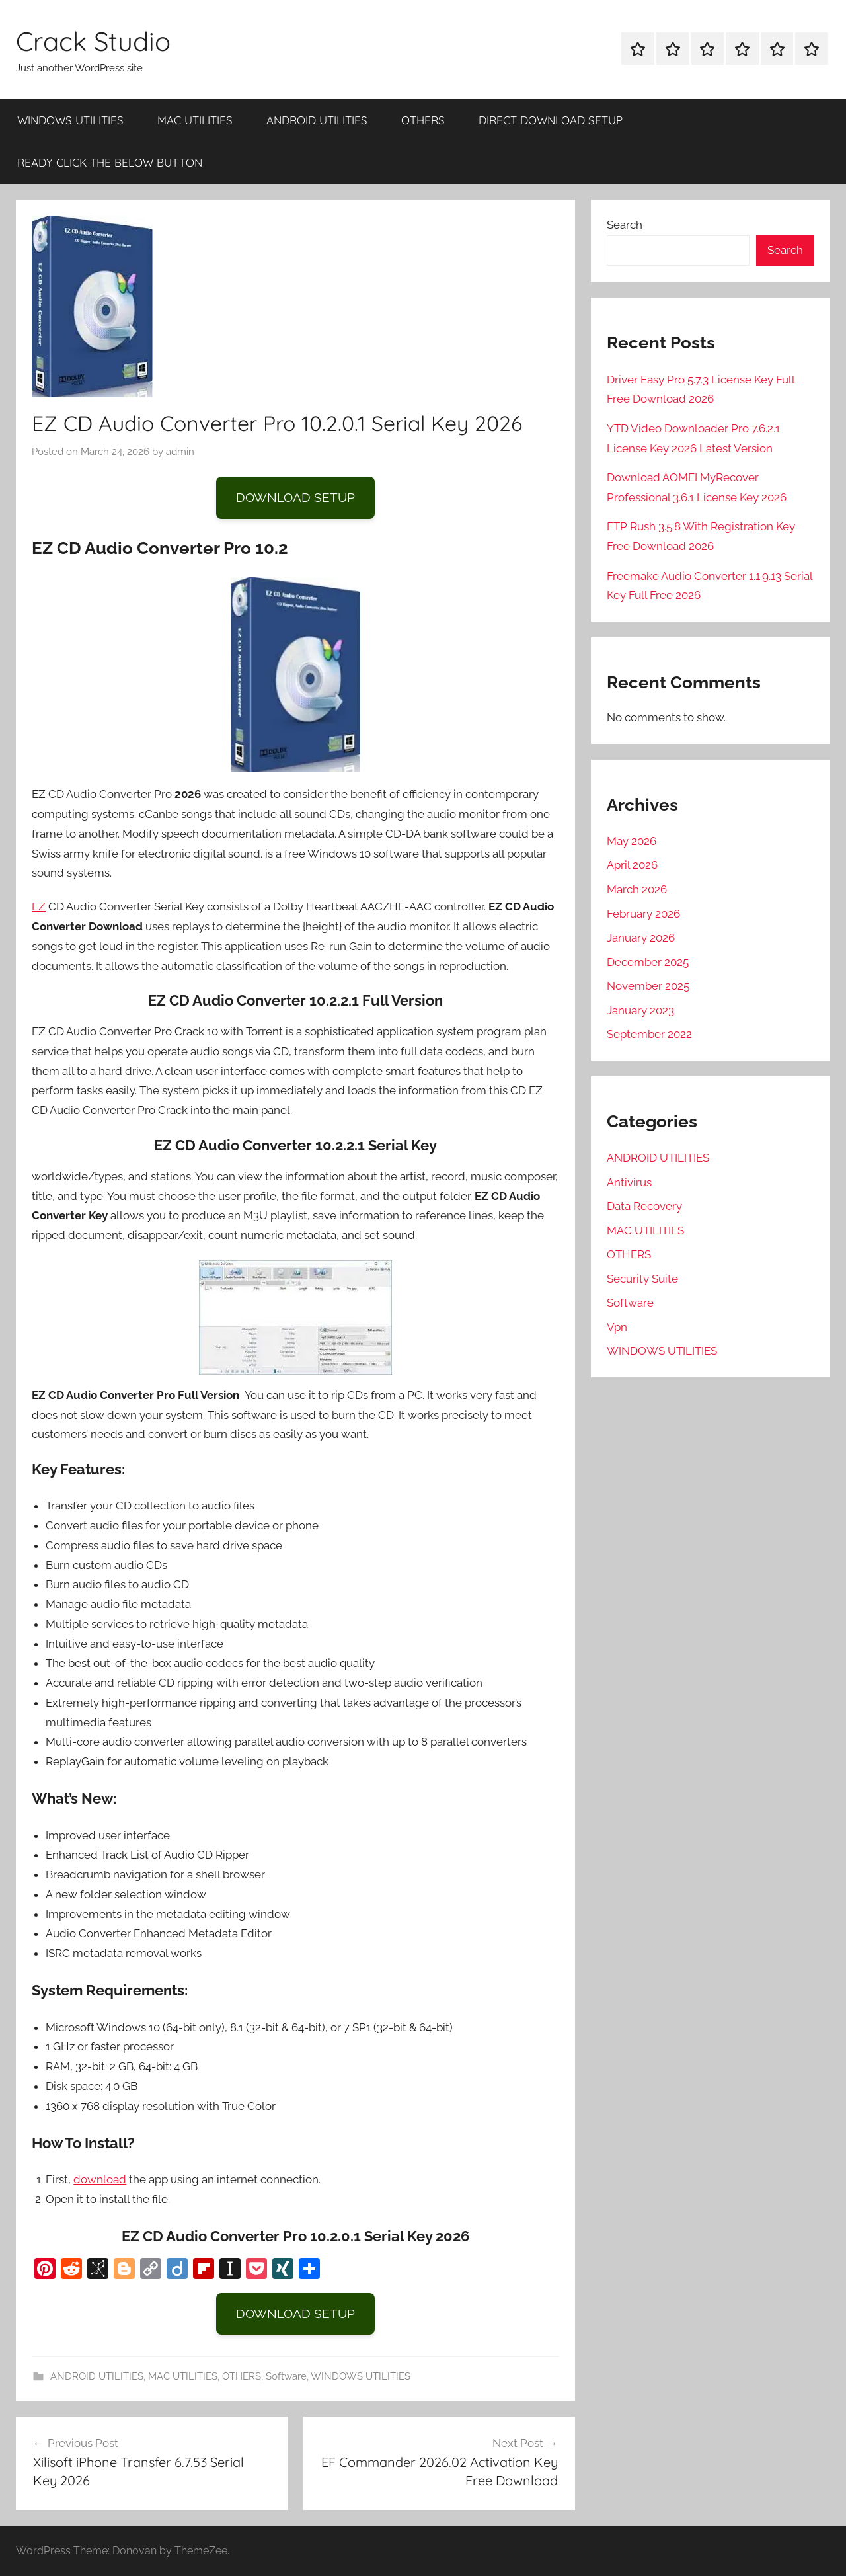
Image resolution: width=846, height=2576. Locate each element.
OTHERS (423, 120)
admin (180, 452)
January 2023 (640, 1010)
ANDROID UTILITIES (316, 120)
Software (286, 2376)
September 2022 (649, 1034)
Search (624, 224)
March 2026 (637, 889)
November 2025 (648, 985)
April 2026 (632, 864)
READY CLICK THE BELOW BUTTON (109, 162)
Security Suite (642, 1278)
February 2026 (643, 913)
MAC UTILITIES (195, 120)
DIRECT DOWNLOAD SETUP (551, 120)
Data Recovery (644, 1206)
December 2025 (648, 962)
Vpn (617, 1327)
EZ (39, 906)
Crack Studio (93, 41)
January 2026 (641, 937)
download (99, 2179)
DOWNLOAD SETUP (295, 497)
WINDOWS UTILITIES (70, 120)
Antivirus (629, 1182)
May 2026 (631, 841)
